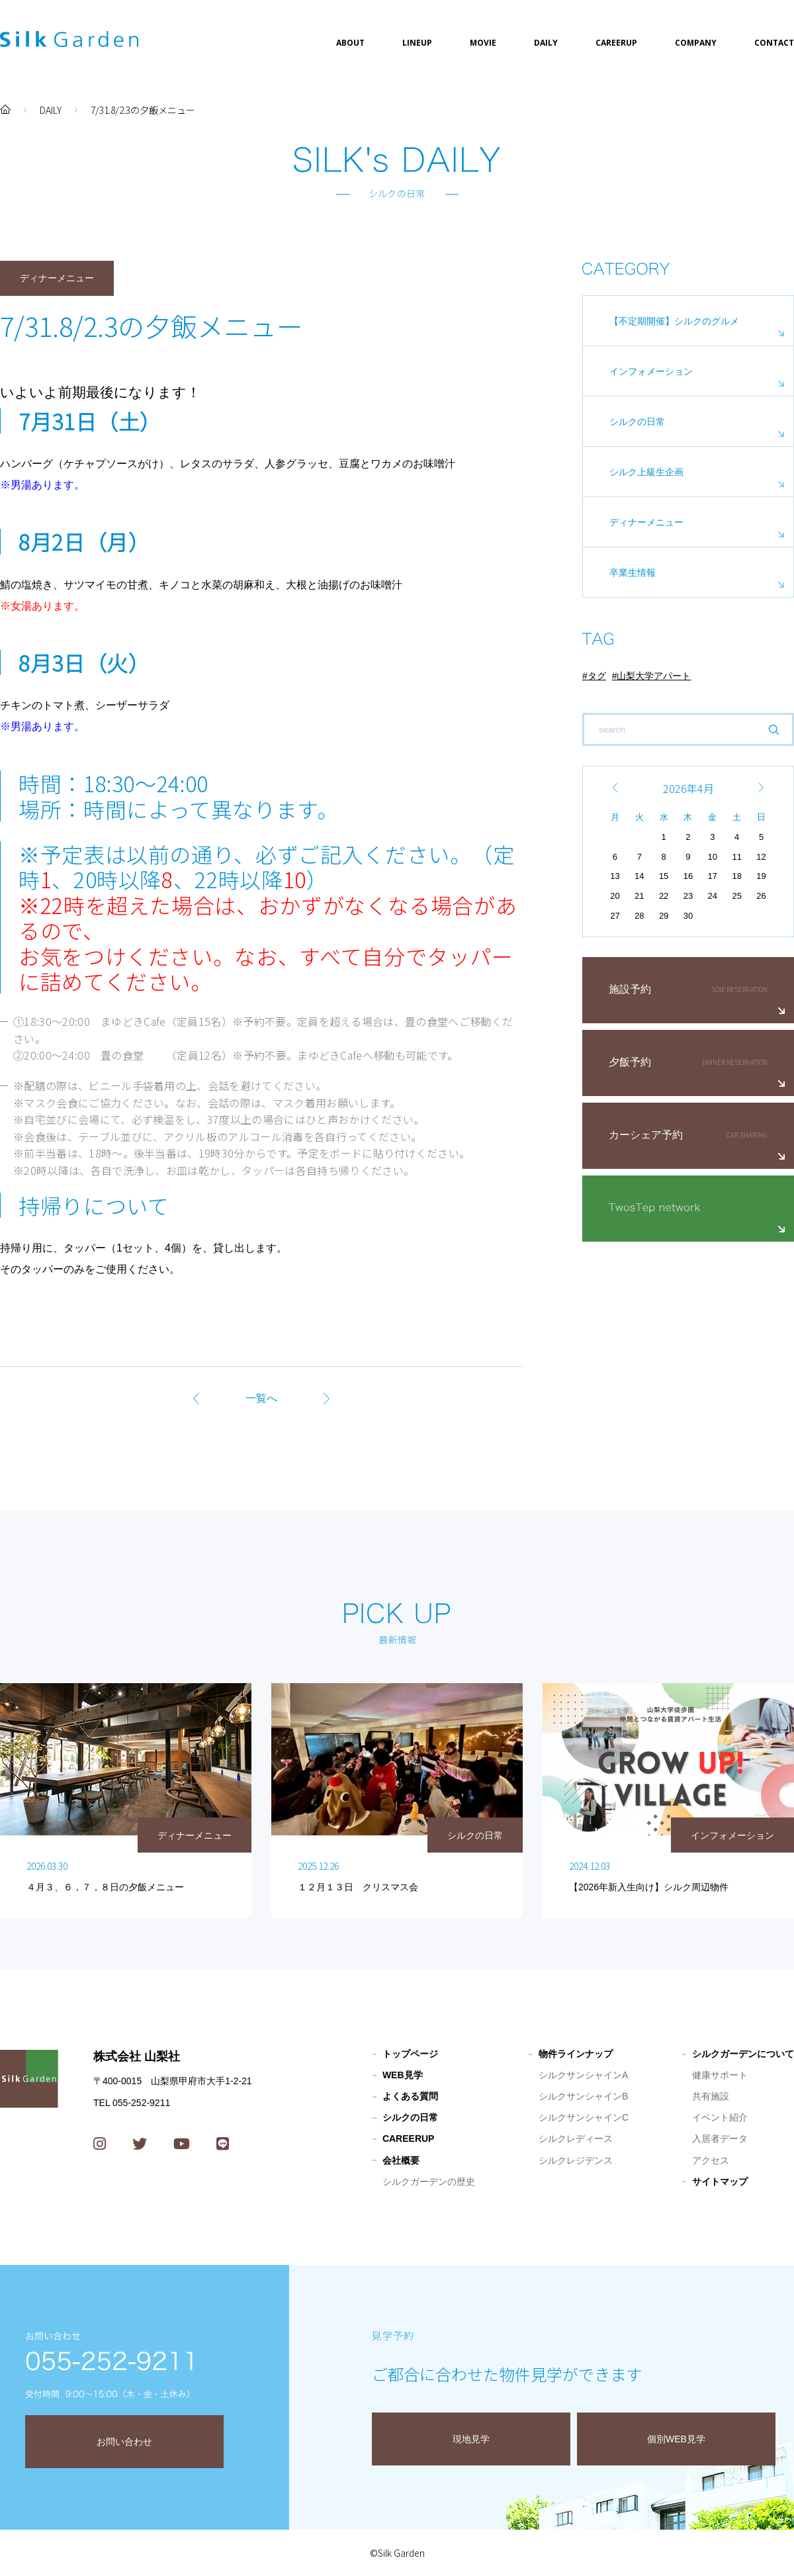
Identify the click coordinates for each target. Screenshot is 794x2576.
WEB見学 (402, 2075)
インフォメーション (651, 371)
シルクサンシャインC (584, 2117)
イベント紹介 (720, 2117)
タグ (597, 675)
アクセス (710, 2160)
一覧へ (261, 1398)
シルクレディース (576, 2138)
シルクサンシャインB (583, 2096)
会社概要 (400, 2160)
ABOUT (350, 42)
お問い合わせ (124, 2441)
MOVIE (483, 42)
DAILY (546, 42)
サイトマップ (720, 2181)
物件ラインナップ (576, 2053)
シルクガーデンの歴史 (428, 2181)
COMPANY (696, 42)
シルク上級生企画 (646, 472)
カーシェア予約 (646, 1134)
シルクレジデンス (576, 2160)
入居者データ (720, 2138)
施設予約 (630, 989)
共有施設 (710, 2096)
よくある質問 (410, 2096)
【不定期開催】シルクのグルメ (674, 321)
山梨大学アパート (654, 675)
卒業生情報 (632, 572)
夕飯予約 (630, 1062)
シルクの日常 (637, 421)
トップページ (410, 2053)
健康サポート (720, 2075)
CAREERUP (616, 42)
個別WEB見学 (676, 2439)
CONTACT (774, 42)
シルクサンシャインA (583, 2075)
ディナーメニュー (646, 522)
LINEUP (417, 42)
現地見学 (471, 2439)
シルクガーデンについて (743, 2053)
